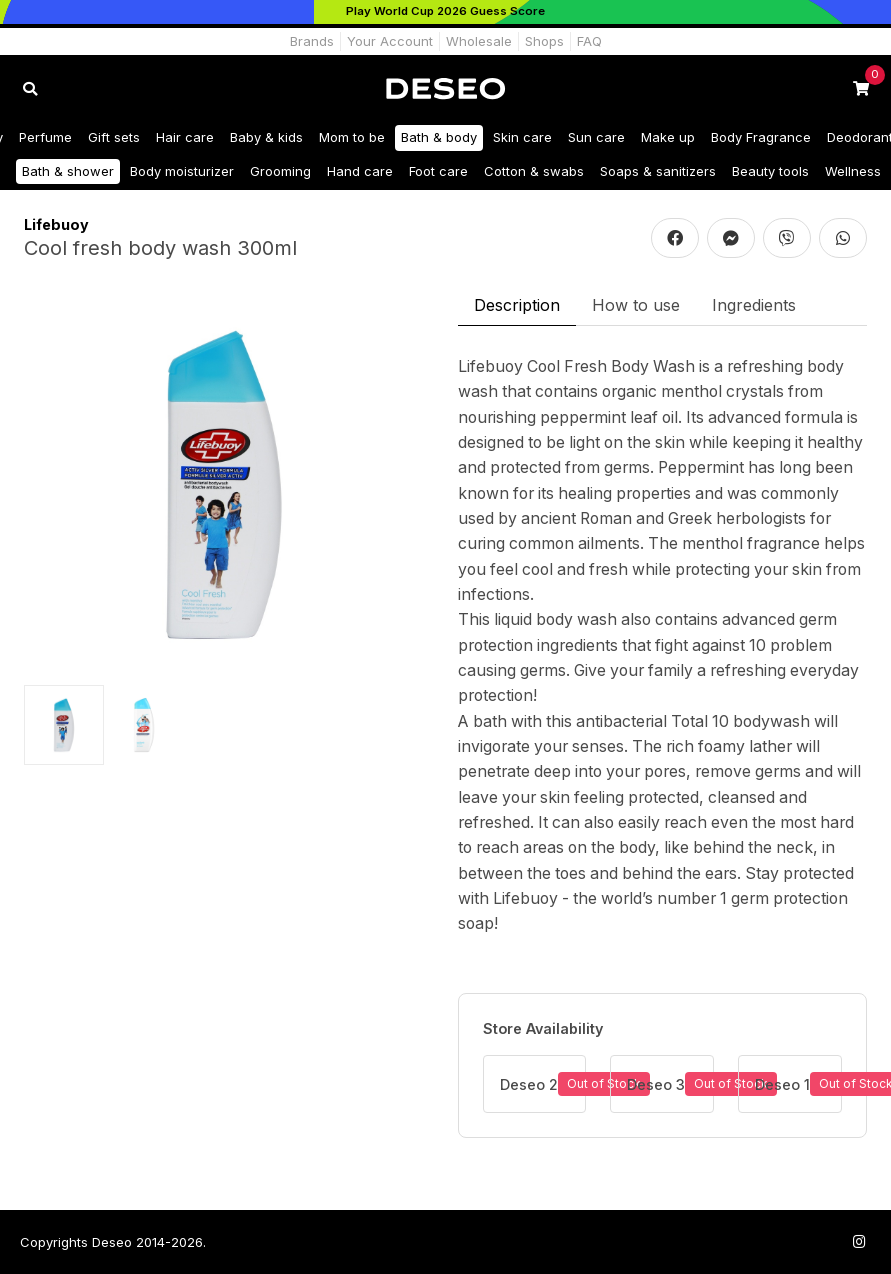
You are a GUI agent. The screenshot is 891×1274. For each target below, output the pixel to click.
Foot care (438, 171)
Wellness (853, 171)
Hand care (360, 171)
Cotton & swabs (534, 171)
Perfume (45, 137)
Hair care (185, 137)
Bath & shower (68, 171)
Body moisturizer (182, 171)
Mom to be (352, 137)
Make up (668, 137)
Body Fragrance (761, 137)
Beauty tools (770, 171)
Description (517, 305)
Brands (312, 41)
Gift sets (114, 137)
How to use (636, 305)
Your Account (390, 41)
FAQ (589, 41)
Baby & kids (266, 137)
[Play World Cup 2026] (445, 12)
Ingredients (754, 305)
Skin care (522, 137)
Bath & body (439, 137)
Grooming (280, 171)
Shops (544, 41)
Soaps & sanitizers (658, 171)
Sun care (596, 137)
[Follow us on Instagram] (859, 1241)
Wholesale (479, 41)
